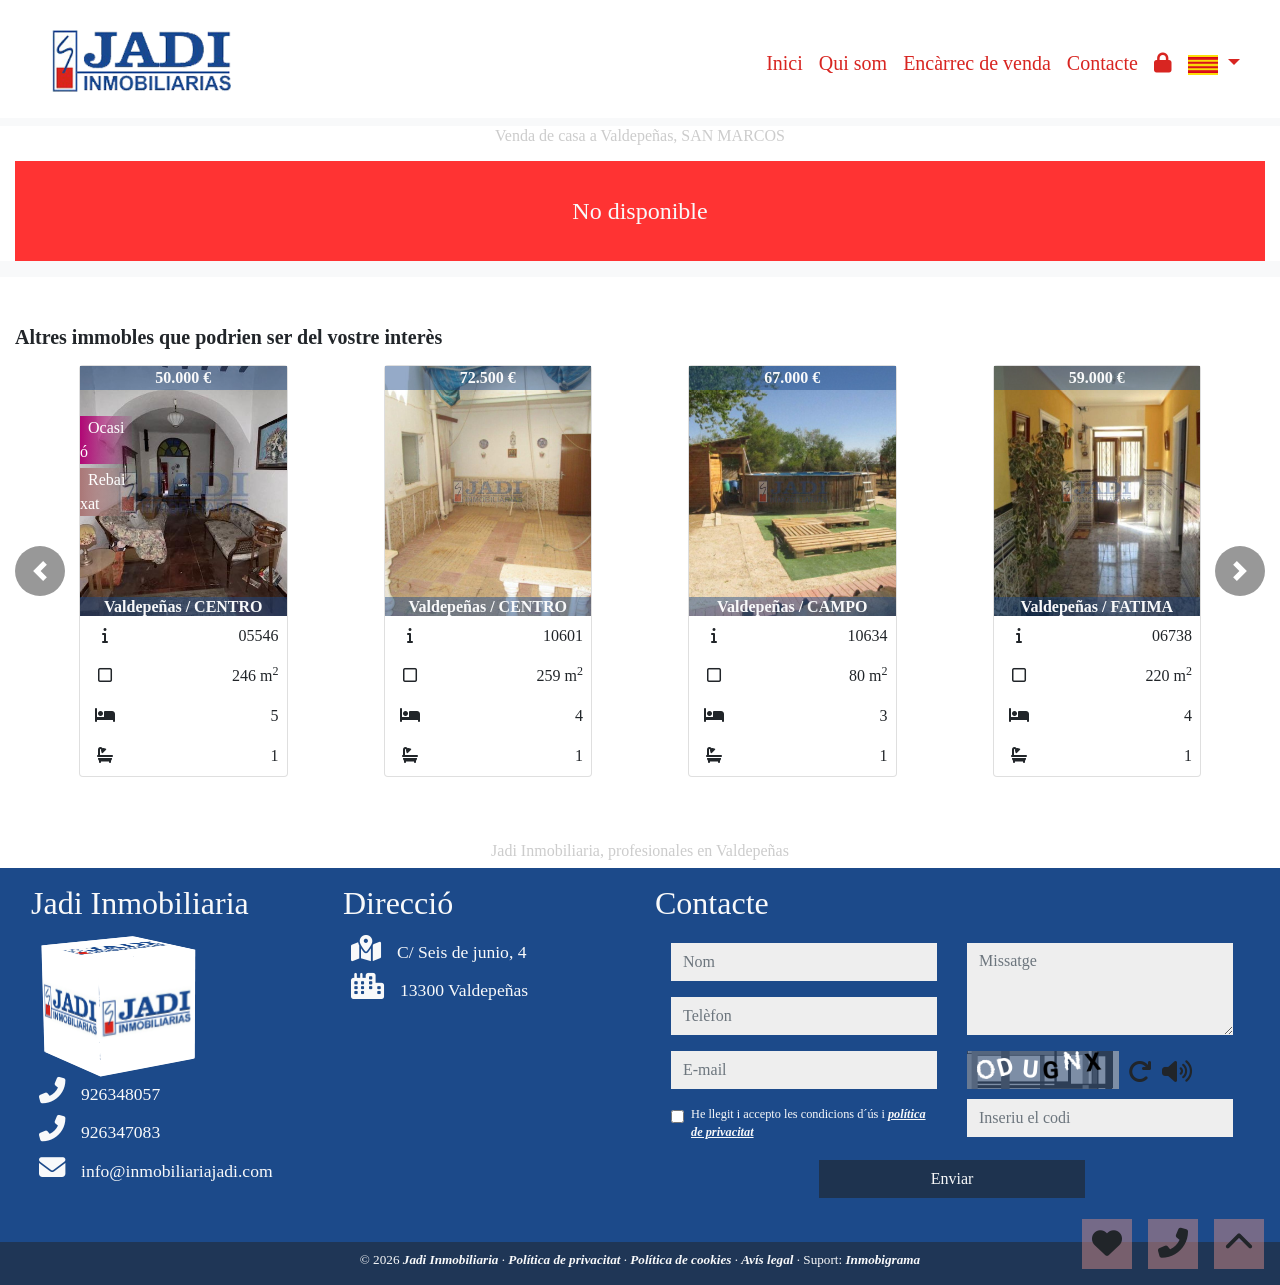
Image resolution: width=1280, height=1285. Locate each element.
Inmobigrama (882, 1259)
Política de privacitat (565, 1259)
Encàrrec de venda (977, 63)
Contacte (1102, 63)
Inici (784, 63)
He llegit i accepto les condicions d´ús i (808, 1123)
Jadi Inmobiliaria (452, 1259)
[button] (40, 571)
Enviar (952, 1178)
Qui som (853, 63)
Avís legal (768, 1259)
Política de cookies (682, 1259)
